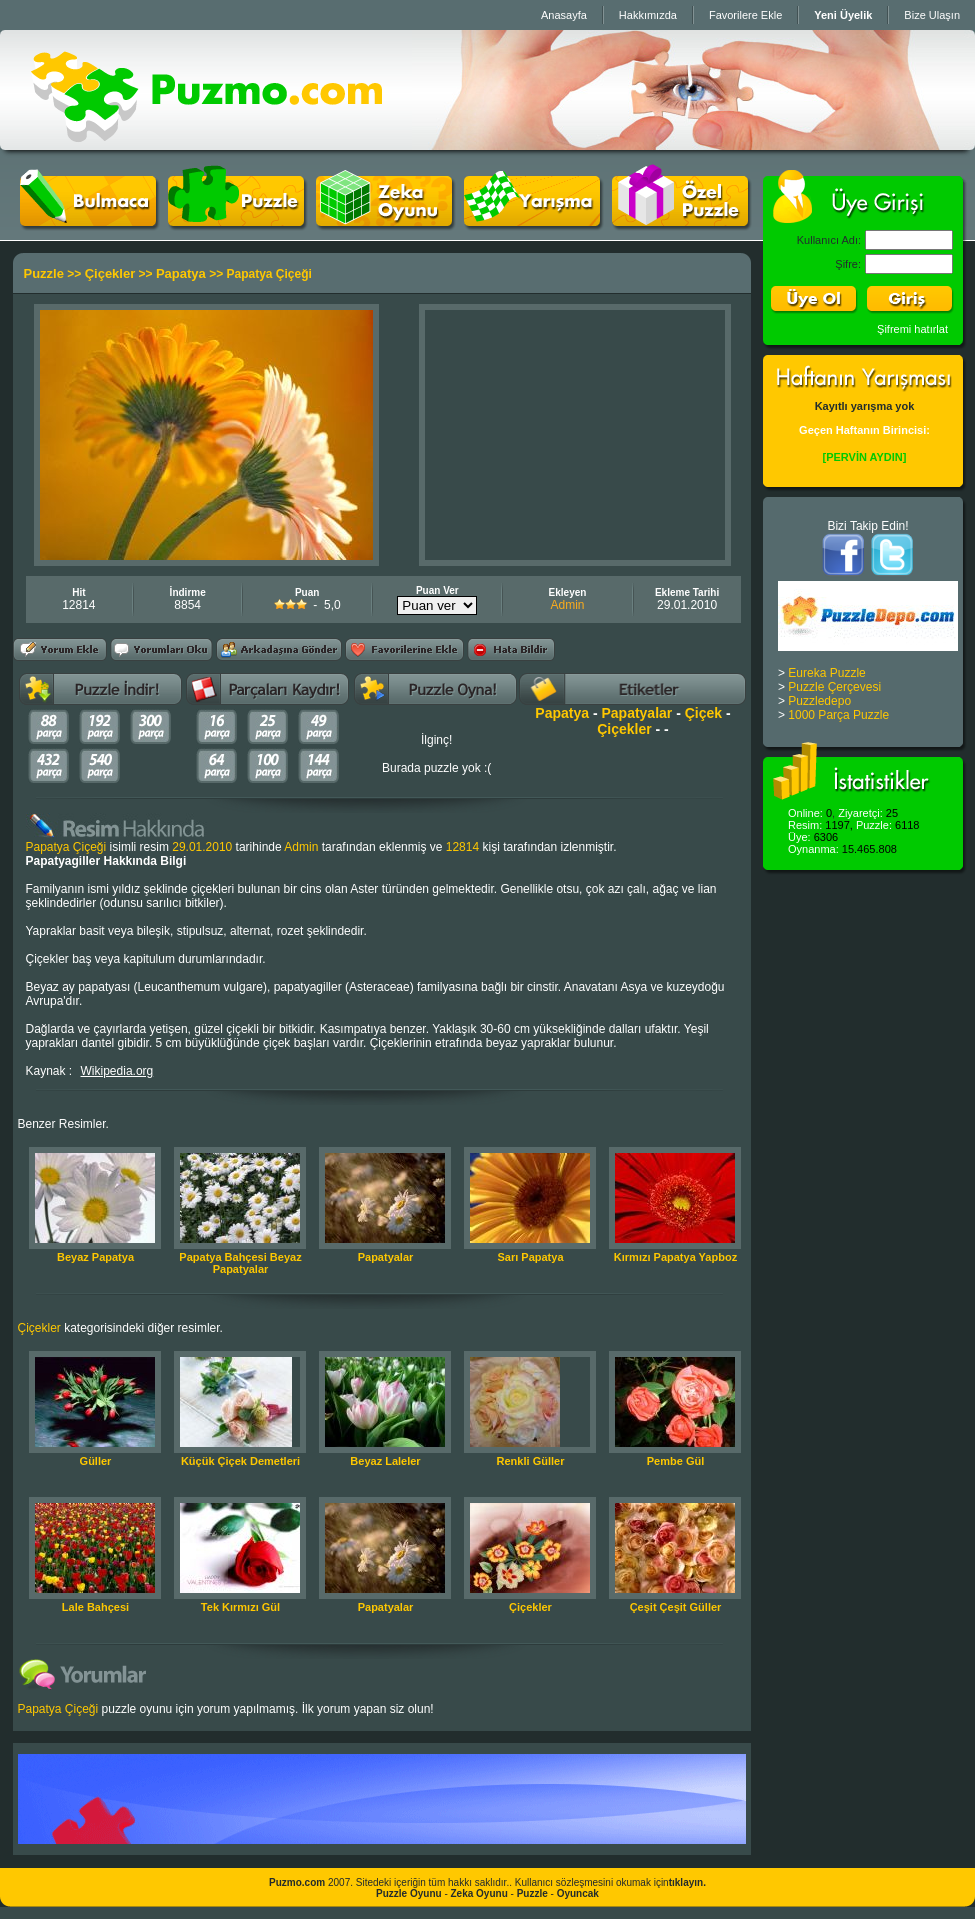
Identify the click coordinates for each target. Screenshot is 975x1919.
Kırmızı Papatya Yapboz (675, 1257)
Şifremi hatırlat (912, 329)
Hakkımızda (648, 15)
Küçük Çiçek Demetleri (240, 1461)
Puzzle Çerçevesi (834, 687)
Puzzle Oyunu (409, 1893)
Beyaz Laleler (385, 1461)
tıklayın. (687, 1882)
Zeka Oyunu (479, 1893)
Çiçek (703, 713)
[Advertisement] (575, 435)
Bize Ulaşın (932, 15)
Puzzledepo (819, 701)
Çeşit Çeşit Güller (676, 1607)
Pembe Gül (675, 1461)
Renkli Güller (531, 1461)
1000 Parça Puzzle (838, 715)
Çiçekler (110, 273)
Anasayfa (564, 15)
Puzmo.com (297, 1882)
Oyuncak (578, 1893)
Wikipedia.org (117, 1071)
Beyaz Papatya (95, 1257)
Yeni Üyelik (843, 15)
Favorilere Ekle (745, 15)
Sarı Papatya (530, 1257)
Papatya (181, 273)
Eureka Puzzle (826, 673)
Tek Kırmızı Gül (240, 1607)
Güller (96, 1461)
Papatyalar (636, 713)
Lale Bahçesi (95, 1607)
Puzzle (44, 273)
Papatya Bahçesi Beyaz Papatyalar (240, 1263)
